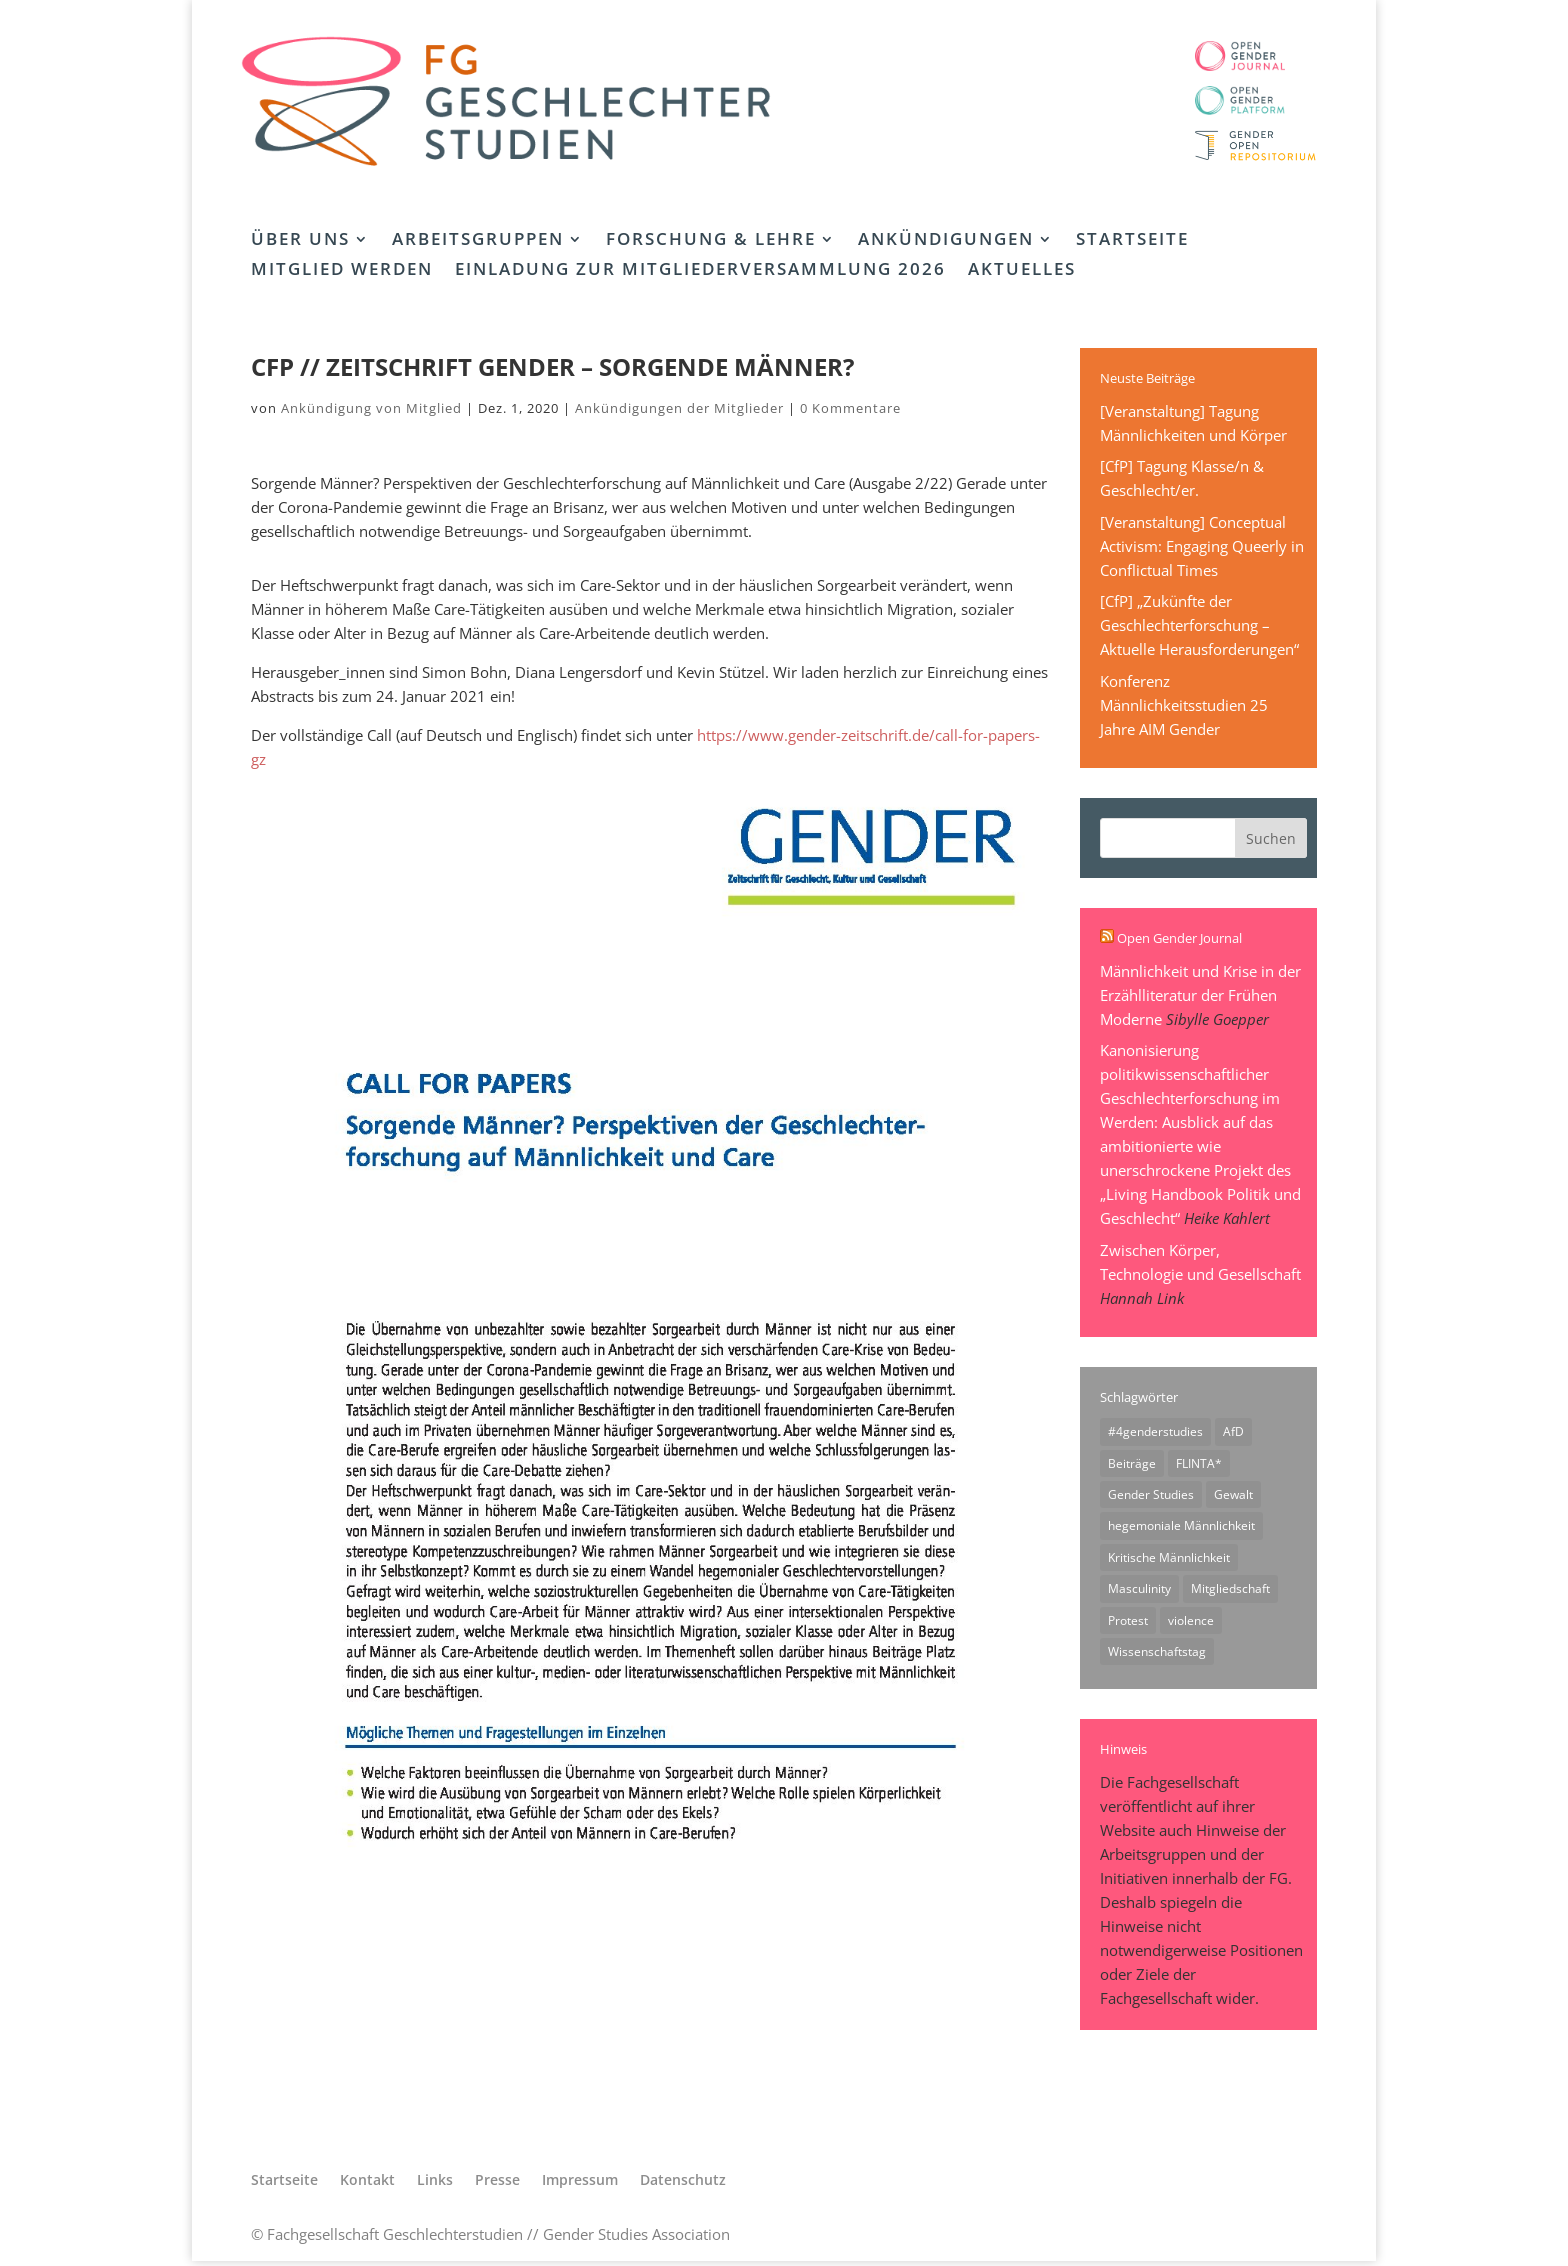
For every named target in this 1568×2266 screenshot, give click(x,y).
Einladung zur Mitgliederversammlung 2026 (700, 271)
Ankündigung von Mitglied (371, 408)
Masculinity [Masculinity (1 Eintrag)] (1139, 1591)
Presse (497, 2184)
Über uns (300, 241)
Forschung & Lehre (711, 241)
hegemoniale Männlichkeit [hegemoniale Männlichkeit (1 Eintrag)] (1181, 1527)
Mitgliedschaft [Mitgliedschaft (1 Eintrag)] (1230, 1591)
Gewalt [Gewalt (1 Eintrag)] (1233, 1495)
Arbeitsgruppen (478, 241)
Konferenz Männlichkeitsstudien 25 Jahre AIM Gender (1184, 705)
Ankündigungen (946, 241)
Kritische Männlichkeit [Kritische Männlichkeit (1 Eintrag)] (1169, 1559)
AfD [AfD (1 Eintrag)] (1233, 1431)
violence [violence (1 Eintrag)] (1191, 1623)
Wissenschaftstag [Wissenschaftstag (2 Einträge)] (1157, 1655)
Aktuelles (1022, 271)
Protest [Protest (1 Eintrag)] (1128, 1623)
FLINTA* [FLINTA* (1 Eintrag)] (1199, 1463)
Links (435, 2184)
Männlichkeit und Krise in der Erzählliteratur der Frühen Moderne (1200, 995)
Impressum (580, 2184)
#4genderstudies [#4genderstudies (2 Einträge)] (1155, 1431)
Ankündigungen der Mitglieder (679, 408)
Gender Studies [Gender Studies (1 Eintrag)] (1151, 1495)
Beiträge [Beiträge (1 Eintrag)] (1132, 1463)
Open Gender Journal (1179, 938)
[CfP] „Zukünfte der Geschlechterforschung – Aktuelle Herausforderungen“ (1199, 625)
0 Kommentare (850, 408)
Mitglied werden (342, 271)
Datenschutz (683, 2184)
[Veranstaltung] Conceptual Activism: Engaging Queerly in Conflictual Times (1202, 546)
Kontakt (367, 2184)
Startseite (1132, 241)
